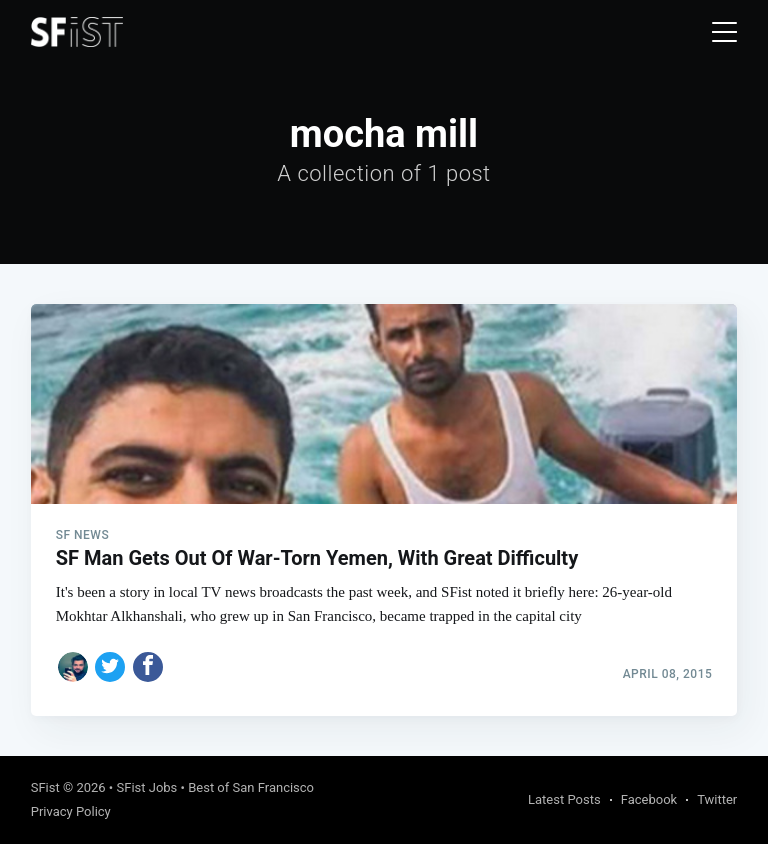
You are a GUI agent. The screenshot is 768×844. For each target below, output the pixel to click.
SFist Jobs (146, 787)
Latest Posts (564, 799)
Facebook (649, 799)
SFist (45, 787)
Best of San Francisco (251, 787)
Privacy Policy (71, 811)
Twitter (717, 799)
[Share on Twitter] (110, 667)
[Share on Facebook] (148, 667)
